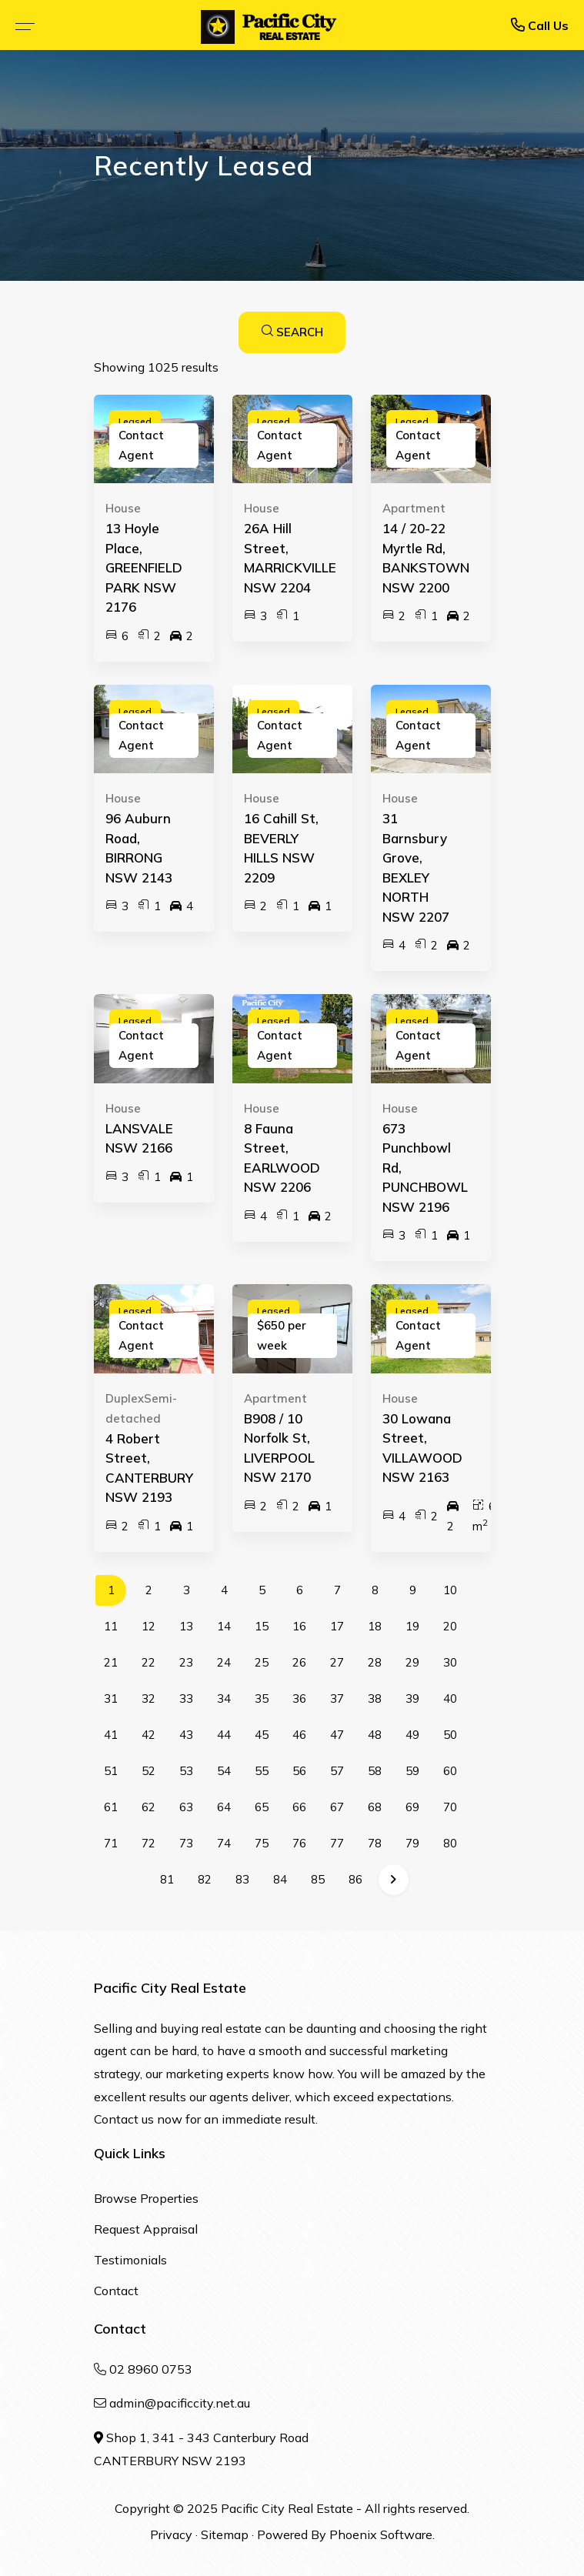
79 (412, 1843)
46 (299, 1734)
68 (375, 1807)
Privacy (171, 2534)
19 (412, 1626)
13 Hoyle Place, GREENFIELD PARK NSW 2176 (143, 567)
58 (375, 1770)
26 (299, 1662)
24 (224, 1662)
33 (186, 1698)
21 (111, 1662)
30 (450, 1662)
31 (111, 1698)
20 (450, 1626)
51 (111, 1770)
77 (337, 1843)
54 (224, 1770)
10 (450, 1590)
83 (242, 1879)
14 (224, 1626)
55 (262, 1770)
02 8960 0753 (150, 2369)
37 (337, 1698)
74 (224, 1843)
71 (111, 1843)
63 (186, 1807)
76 (299, 1843)
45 (262, 1734)
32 (148, 1698)
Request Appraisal (146, 2229)
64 (224, 1807)
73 (186, 1843)
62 (148, 1807)
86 (355, 1879)
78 (375, 1843)
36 (299, 1698)
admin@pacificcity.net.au (179, 2403)
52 (148, 1770)
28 (375, 1662)
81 (167, 1879)
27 (337, 1662)
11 (111, 1626)
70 (450, 1807)
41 (111, 1734)
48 (375, 1734)
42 (148, 1734)
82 (205, 1879)
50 (450, 1734)
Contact (116, 2290)
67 (337, 1807)
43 (186, 1734)
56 (299, 1770)
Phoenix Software (380, 2534)
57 (337, 1770)
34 (224, 1698)
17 (337, 1626)
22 (148, 1662)
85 (318, 1879)
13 (186, 1626)
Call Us (540, 25)
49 (412, 1734)
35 (262, 1698)
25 (262, 1662)
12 (148, 1626)
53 (186, 1770)
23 (186, 1662)
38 (375, 1698)
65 (262, 1807)
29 (412, 1662)
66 (299, 1807)
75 (262, 1843)
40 (450, 1698)
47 (337, 1734)
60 (450, 1770)
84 (280, 1879)
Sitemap (225, 2534)
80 (450, 1843)
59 (412, 1770)
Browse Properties (146, 2198)
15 (262, 1626)
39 (412, 1698)
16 (299, 1626)
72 (148, 1843)
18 (375, 1626)
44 (224, 1734)
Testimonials (130, 2259)
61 (111, 1807)
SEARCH (292, 332)
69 (412, 1807)
